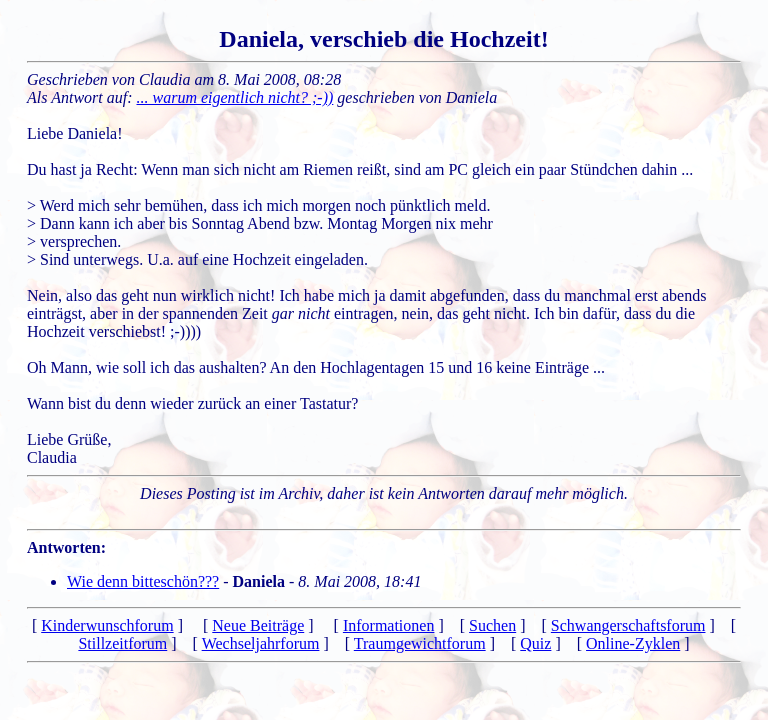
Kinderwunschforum (107, 625)
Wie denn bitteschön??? (143, 581)
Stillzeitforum (122, 643)
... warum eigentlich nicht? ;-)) (235, 97)
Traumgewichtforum (420, 643)
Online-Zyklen (633, 643)
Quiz (535, 643)
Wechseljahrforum (261, 643)
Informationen (389, 625)
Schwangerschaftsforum (628, 625)
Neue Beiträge (258, 625)
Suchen (492, 625)
